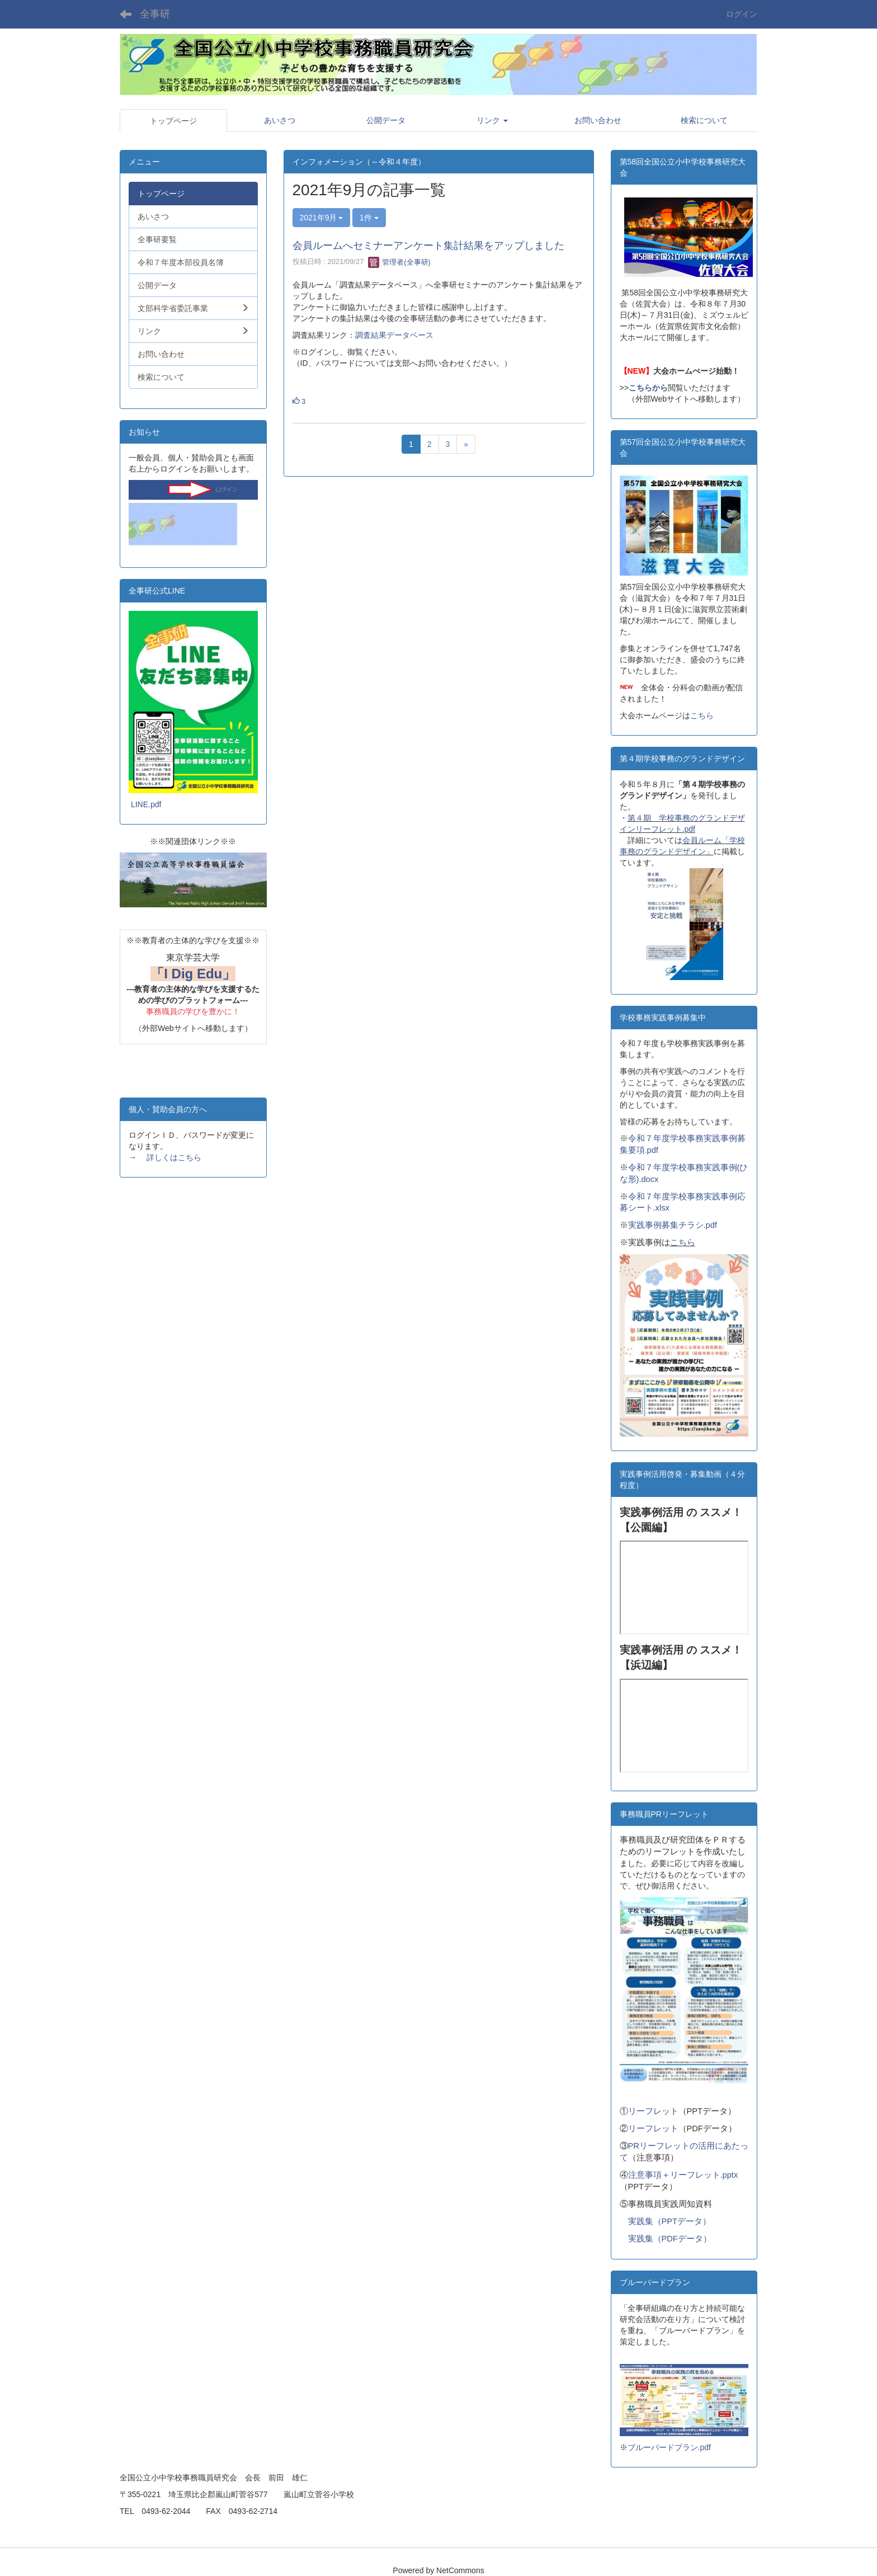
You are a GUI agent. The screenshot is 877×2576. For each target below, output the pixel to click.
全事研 (155, 14)
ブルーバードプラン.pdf (669, 2447)
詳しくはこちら (174, 1157)
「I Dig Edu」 (192, 973)
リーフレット (653, 2111)
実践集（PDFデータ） (669, 2238)
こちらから (648, 387)
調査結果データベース (394, 335)
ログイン (741, 14)
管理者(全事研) (399, 262)
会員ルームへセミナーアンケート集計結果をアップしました (428, 245)
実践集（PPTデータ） (669, 2221)
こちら (702, 715)
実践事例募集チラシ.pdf (672, 1225)
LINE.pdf (146, 804)
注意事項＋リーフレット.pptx (683, 2174)
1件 (369, 217)
